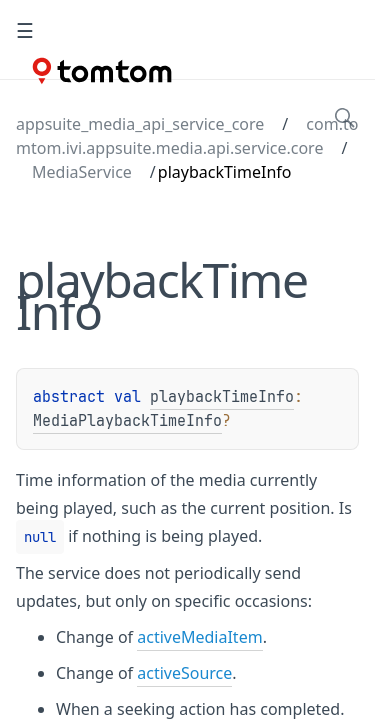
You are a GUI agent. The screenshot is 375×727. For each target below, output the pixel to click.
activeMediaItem (199, 637)
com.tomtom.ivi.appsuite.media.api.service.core (187, 136)
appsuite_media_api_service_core (140, 124)
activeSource (184, 673)
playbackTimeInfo (222, 397)
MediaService (82, 172)
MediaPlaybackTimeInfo (127, 421)
